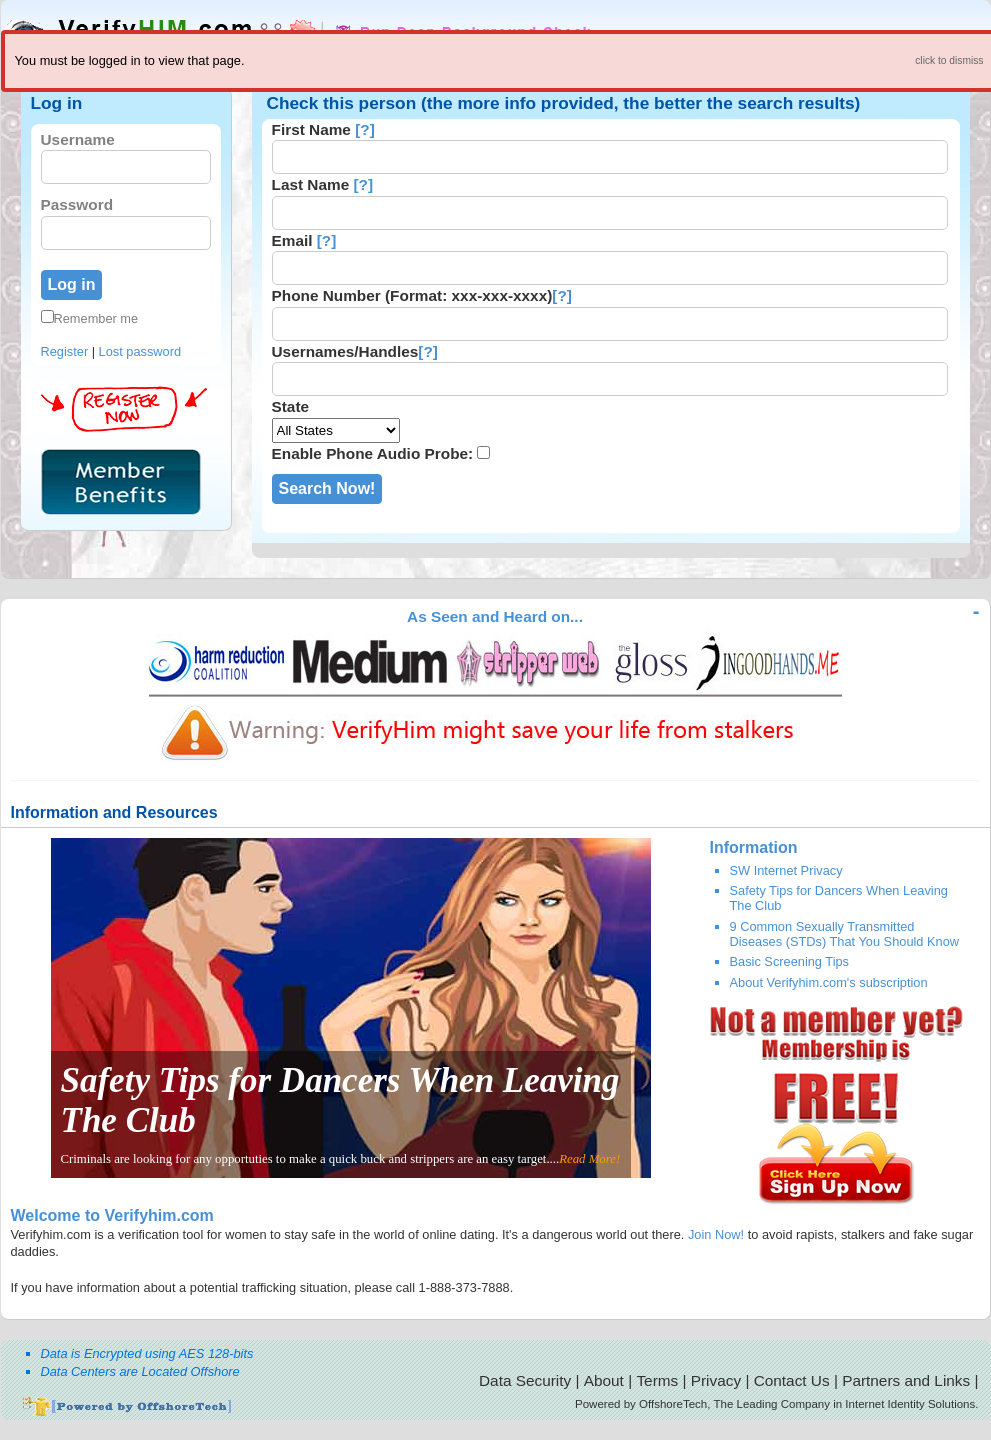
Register (65, 351)
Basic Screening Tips (790, 961)
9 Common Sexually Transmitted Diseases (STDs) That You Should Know (845, 934)
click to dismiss (949, 60)
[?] (365, 129)
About (604, 1380)
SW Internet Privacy (786, 870)
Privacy (716, 1380)
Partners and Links (906, 1380)
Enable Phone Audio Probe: (373, 453)
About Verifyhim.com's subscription (829, 982)
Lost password (140, 351)
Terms (657, 1380)
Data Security (525, 1380)
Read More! (589, 1159)
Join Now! (716, 1234)
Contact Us (792, 1380)
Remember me (90, 318)
